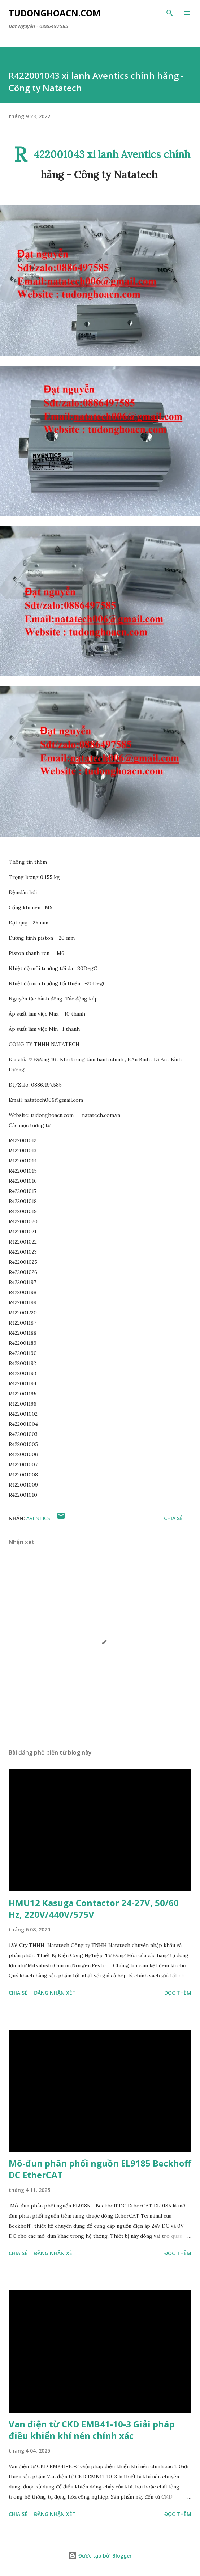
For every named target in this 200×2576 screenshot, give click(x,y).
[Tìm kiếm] (169, 13)
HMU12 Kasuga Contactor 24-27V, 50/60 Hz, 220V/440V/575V (94, 1908)
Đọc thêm (177, 1992)
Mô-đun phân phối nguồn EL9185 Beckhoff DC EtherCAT (100, 2169)
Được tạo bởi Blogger (100, 2555)
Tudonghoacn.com (55, 13)
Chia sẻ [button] (173, 1518)
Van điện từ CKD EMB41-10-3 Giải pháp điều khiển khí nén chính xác (91, 2429)
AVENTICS (38, 1518)
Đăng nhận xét (55, 1992)
